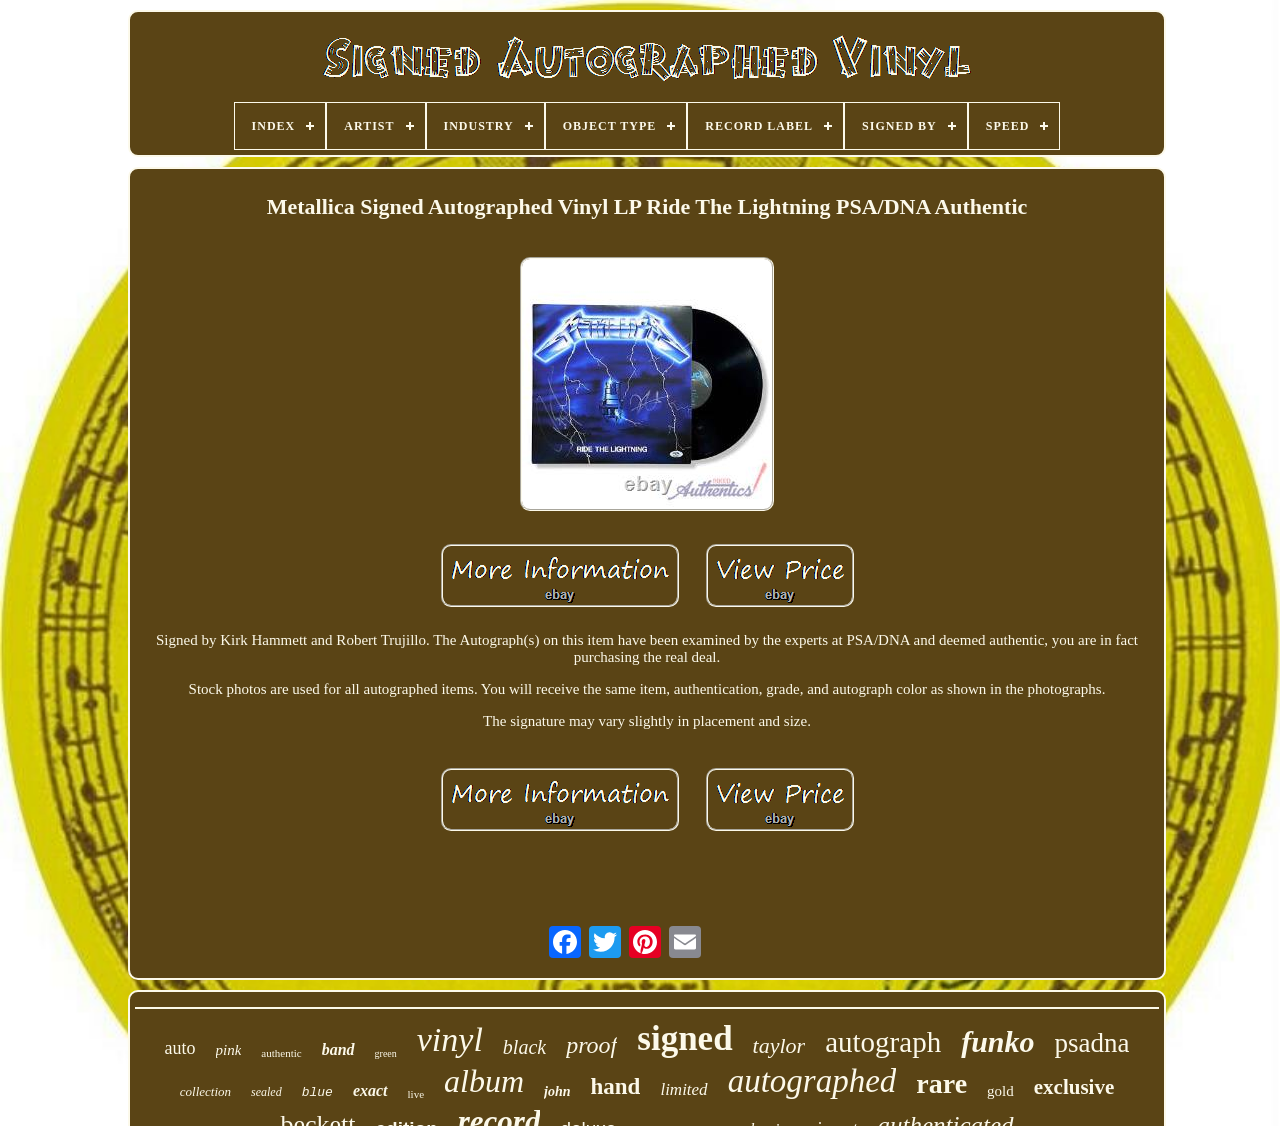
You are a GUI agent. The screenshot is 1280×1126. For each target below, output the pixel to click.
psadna (1092, 1043)
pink (229, 1050)
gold (1000, 1091)
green (386, 1053)
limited (683, 1089)
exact (370, 1090)
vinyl (450, 1039)
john (557, 1091)
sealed (266, 1092)
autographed (812, 1081)
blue (317, 1092)
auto (180, 1048)
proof (591, 1045)
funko (997, 1041)
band (338, 1049)
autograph (883, 1042)
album (484, 1081)
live (416, 1094)
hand (616, 1086)
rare (941, 1083)
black (524, 1047)
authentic (281, 1053)
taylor (779, 1045)
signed (684, 1038)
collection (205, 1091)
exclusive (1074, 1087)
